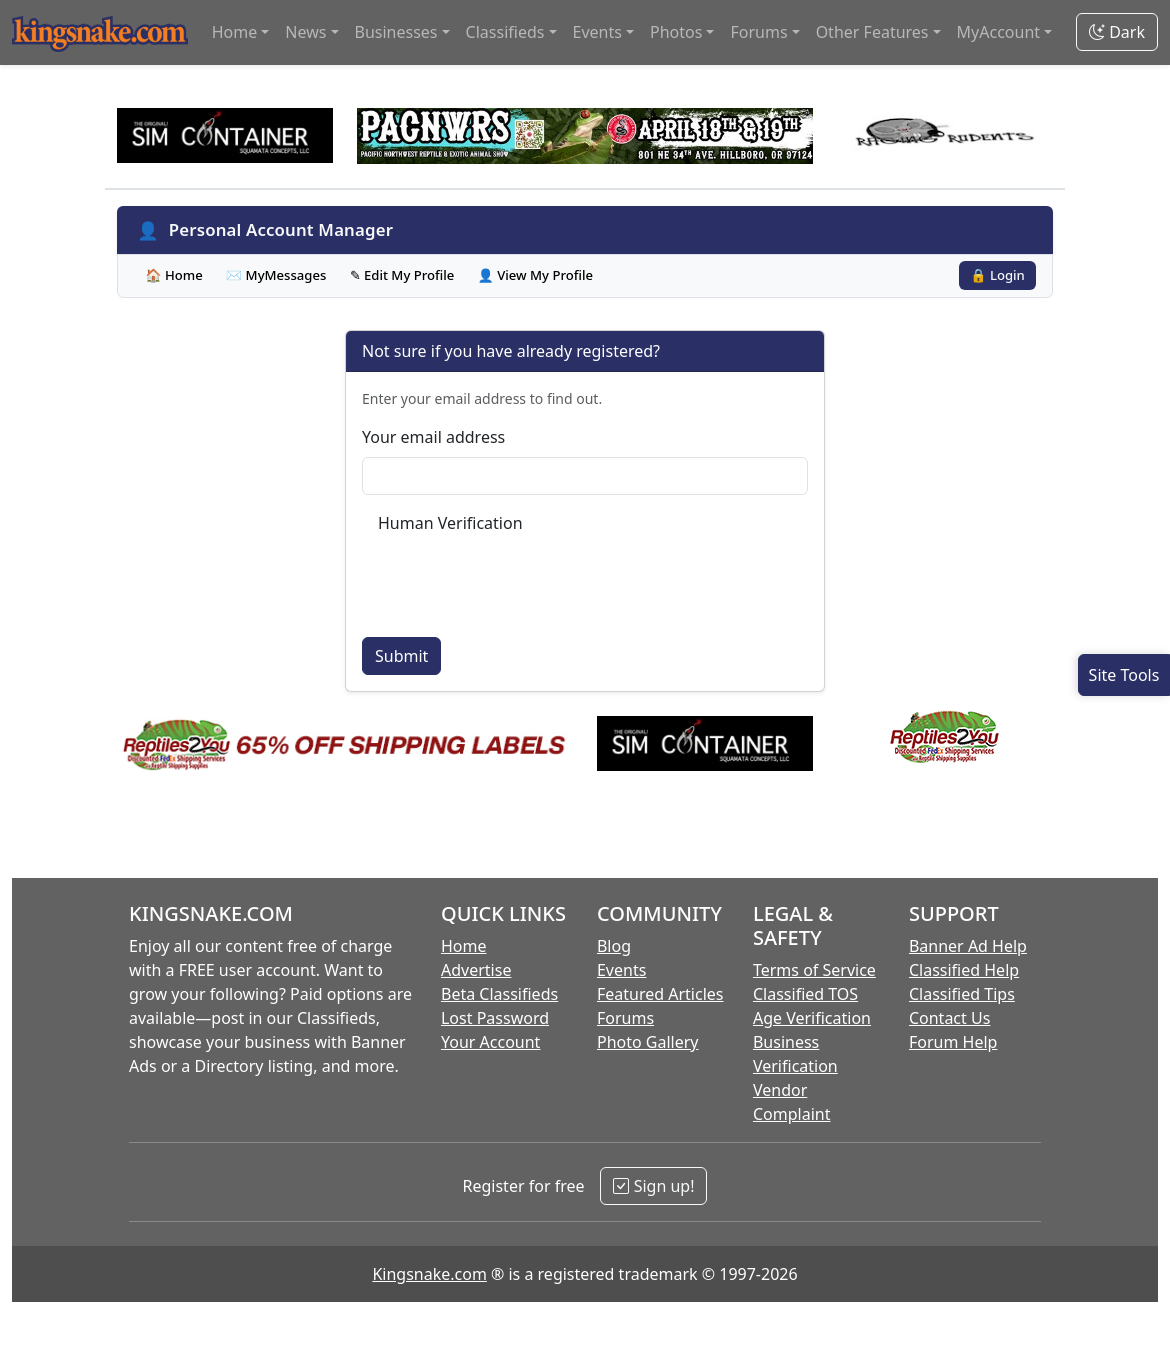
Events (621, 970)
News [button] (305, 32)
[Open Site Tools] (1124, 675)
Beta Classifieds (499, 994)
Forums (625, 1018)
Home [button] (235, 32)
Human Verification (450, 523)
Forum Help (953, 1042)
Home (464, 946)
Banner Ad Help (968, 946)
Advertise (476, 970)
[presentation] (530, 582)
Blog (614, 946)
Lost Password (495, 1018)
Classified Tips (962, 994)
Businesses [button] (396, 32)
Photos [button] (676, 32)
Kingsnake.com (429, 1274)
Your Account (490, 1042)
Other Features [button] (872, 32)
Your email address (433, 437)
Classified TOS (805, 994)
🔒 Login (997, 275)
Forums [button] (758, 32)
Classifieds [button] (505, 32)
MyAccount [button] (999, 32)
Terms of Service (814, 970)
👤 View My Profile (535, 275)
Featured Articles (660, 994)
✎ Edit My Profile (402, 275)
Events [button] (597, 32)
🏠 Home (174, 275)
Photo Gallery (648, 1042)
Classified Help (964, 970)
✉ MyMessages (276, 275)
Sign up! (653, 1186)
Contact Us (949, 1018)
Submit (401, 656)
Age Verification (812, 1018)
